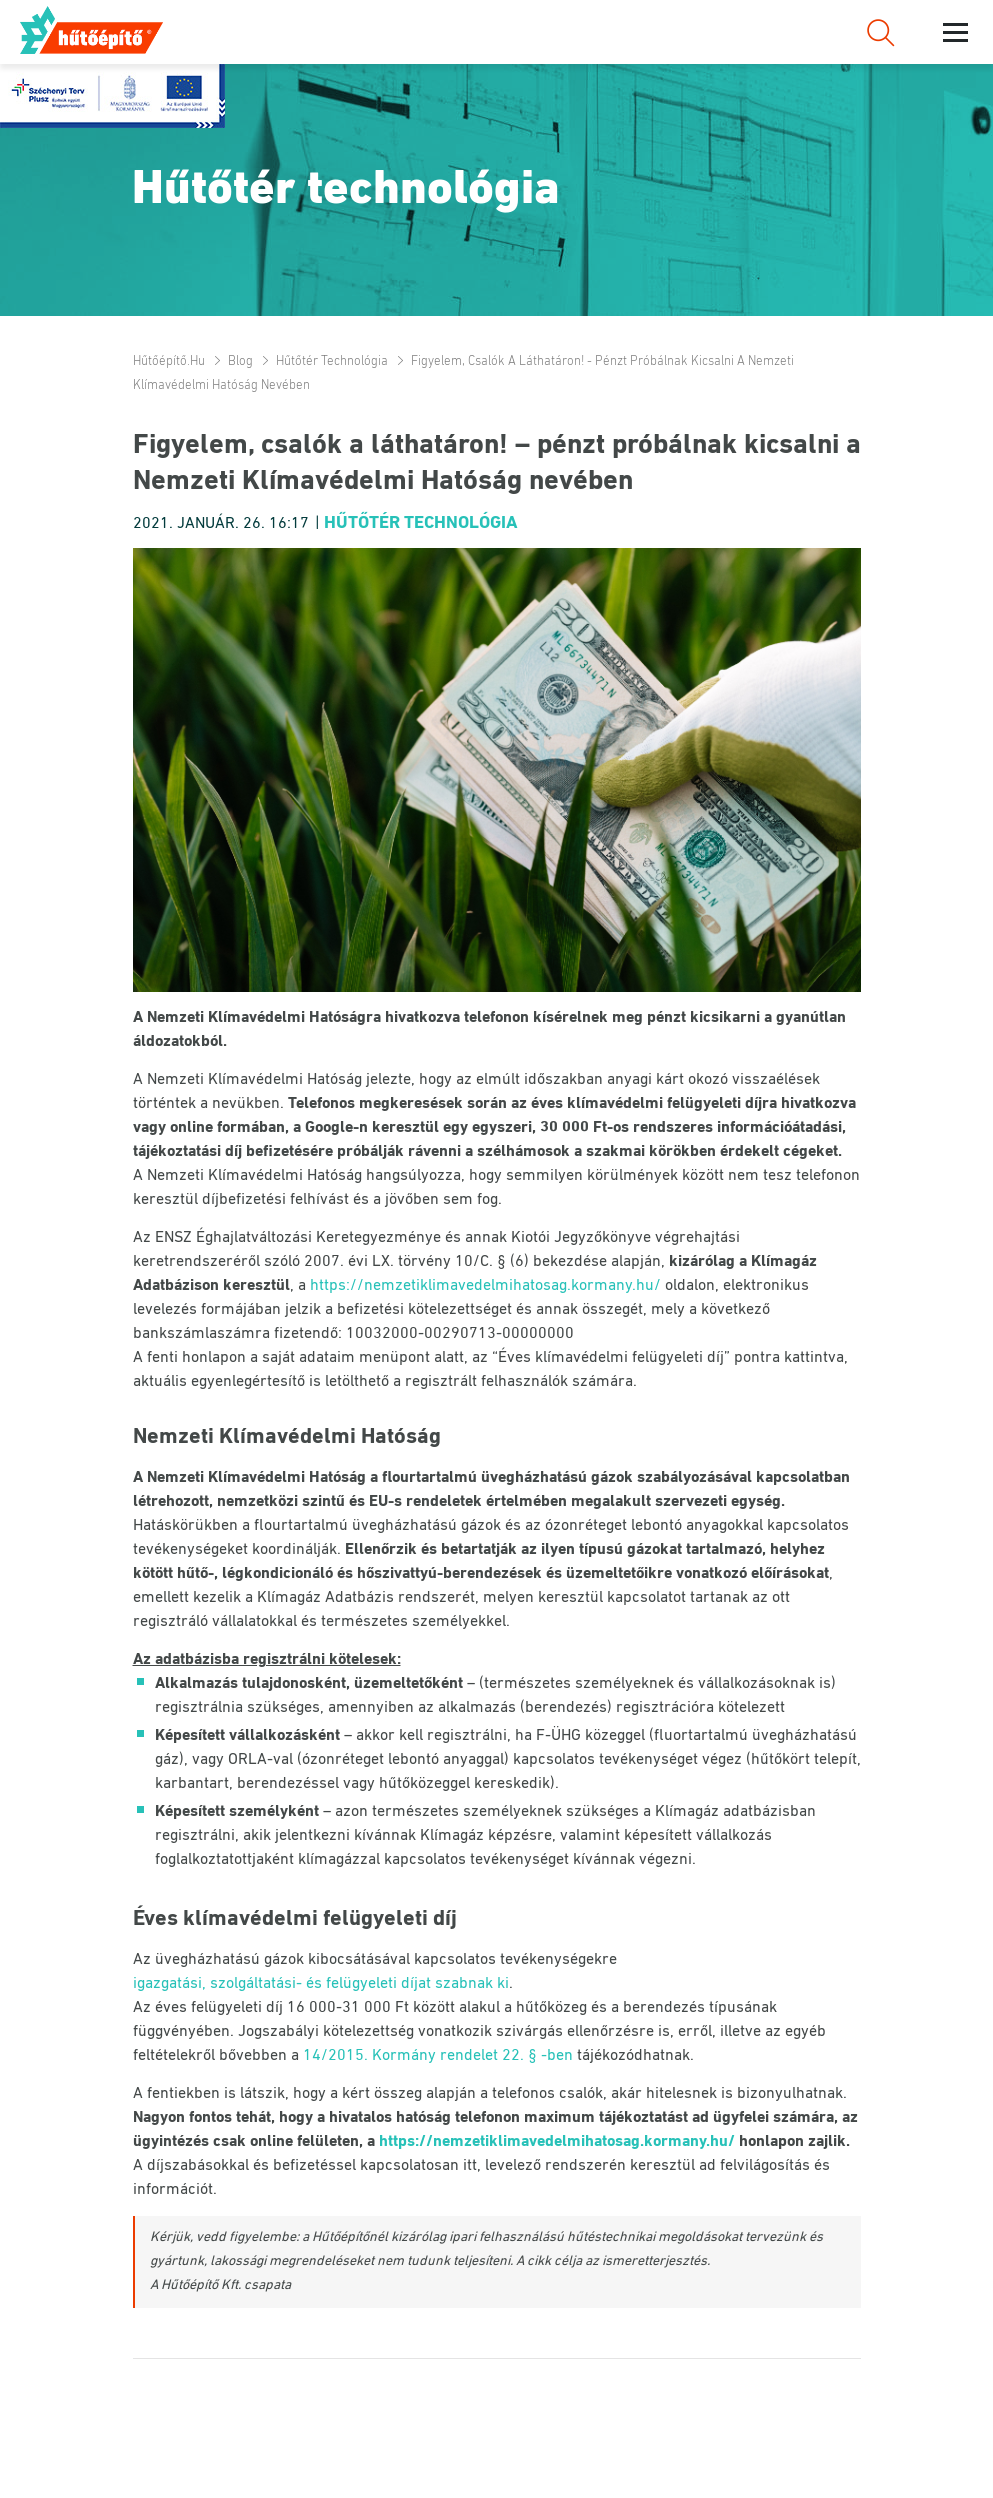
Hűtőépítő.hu (93, 30)
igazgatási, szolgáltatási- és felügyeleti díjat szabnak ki (321, 1984)
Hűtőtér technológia (332, 361)
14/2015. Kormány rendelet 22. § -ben (438, 2056)
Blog (240, 361)
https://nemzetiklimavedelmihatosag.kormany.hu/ (485, 1286)
